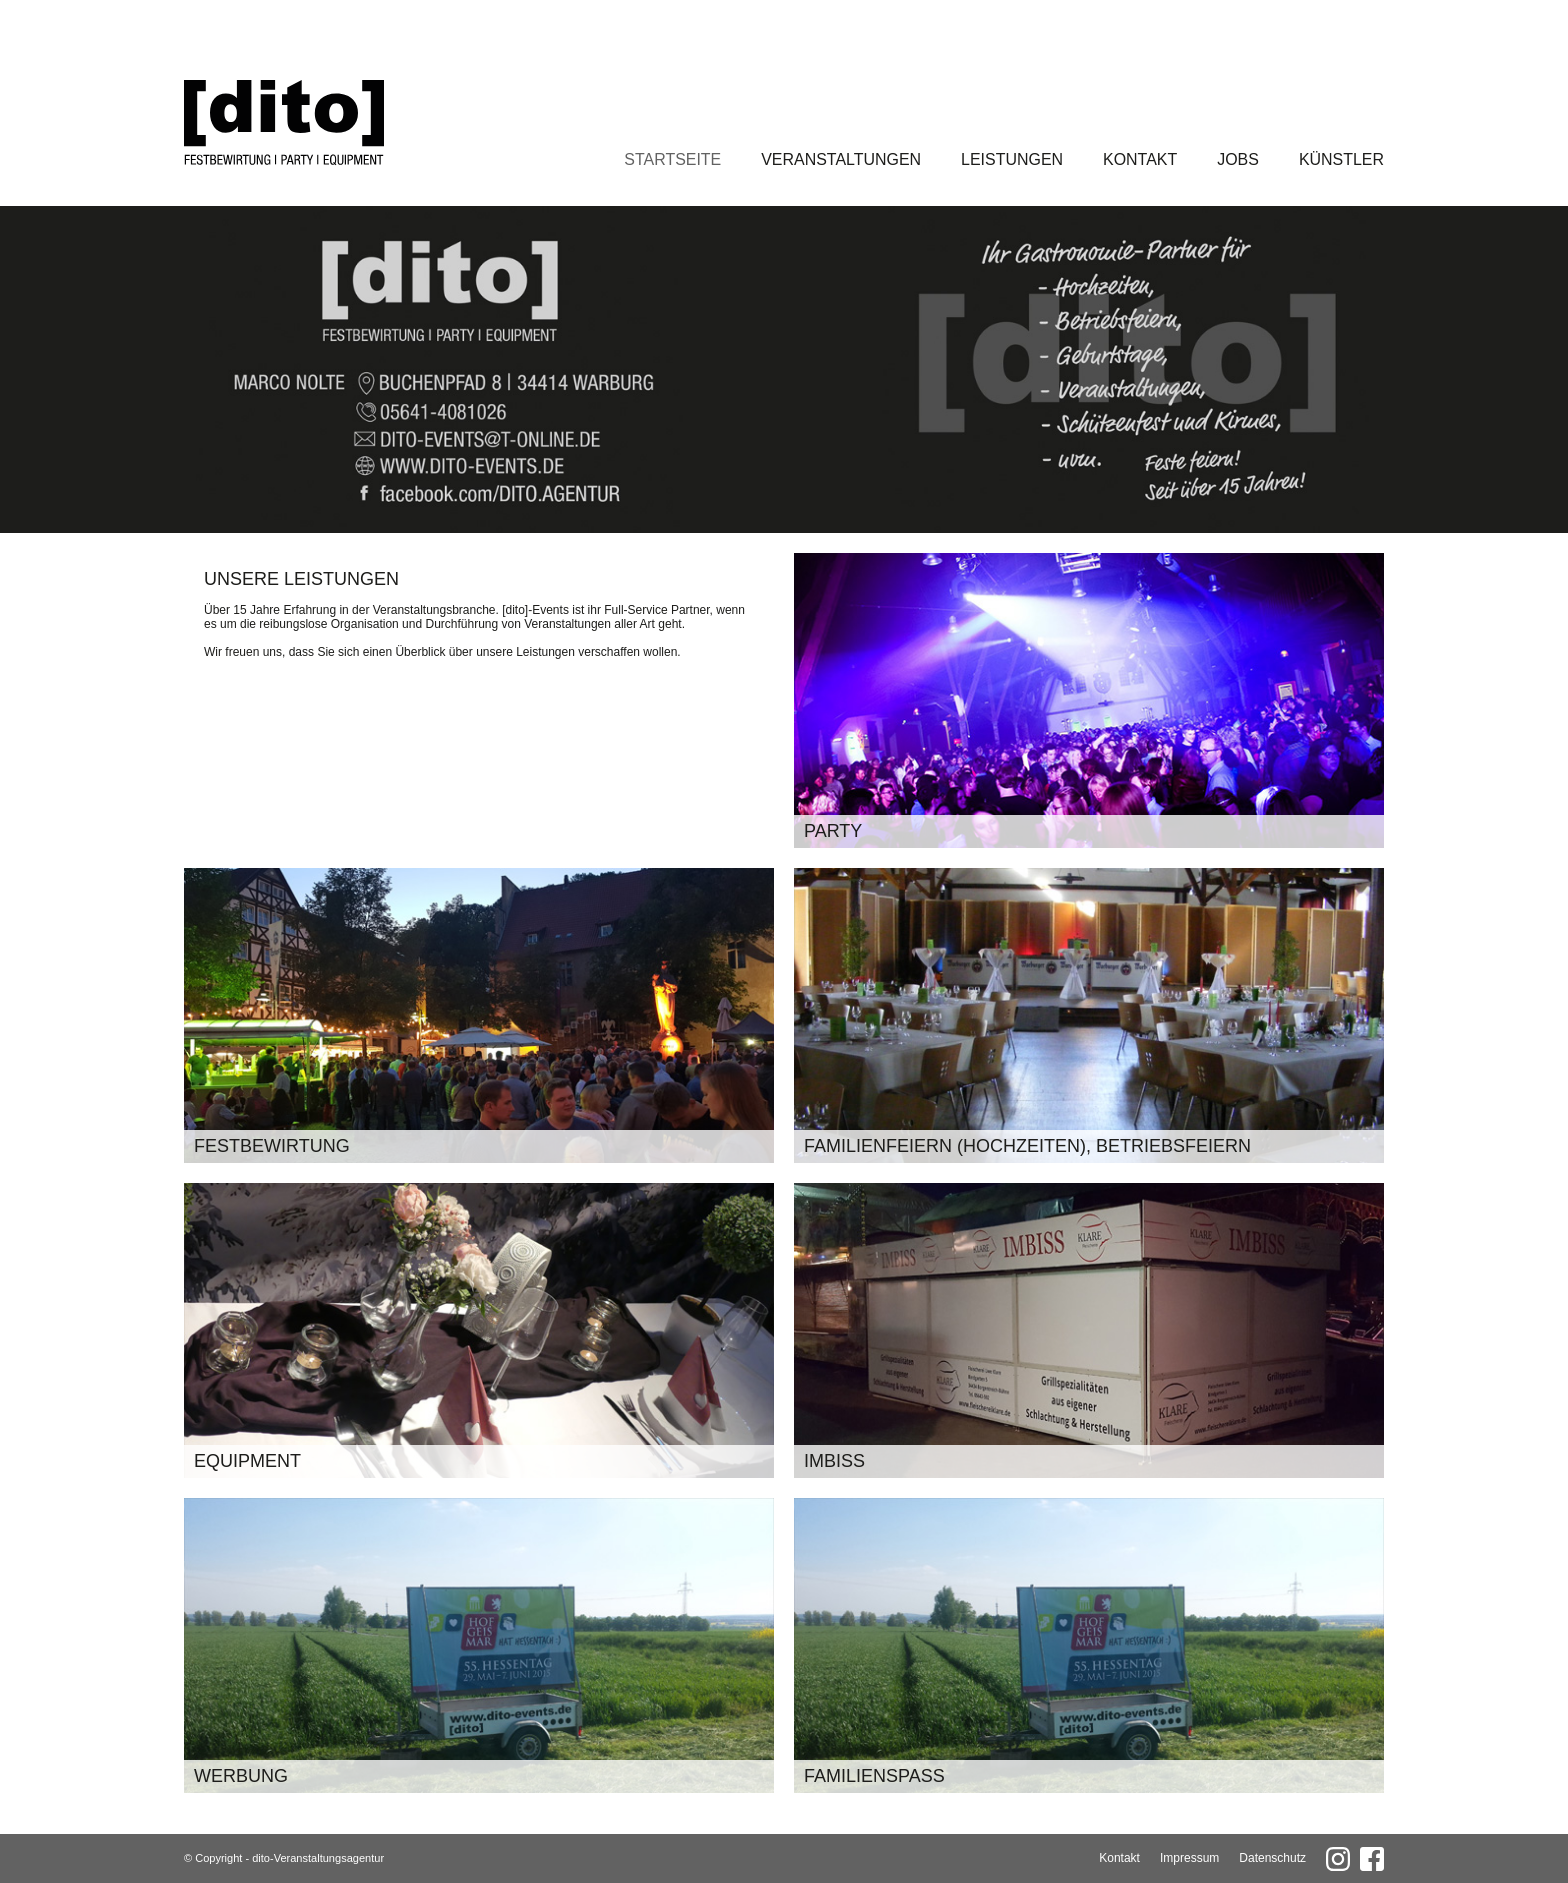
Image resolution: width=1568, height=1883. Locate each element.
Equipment (247, 1461)
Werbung (241, 1776)
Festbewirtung (272, 1146)
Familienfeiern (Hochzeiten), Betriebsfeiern (1027, 1146)
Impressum (1189, 1858)
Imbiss (834, 1461)
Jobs (1238, 159)
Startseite (672, 159)
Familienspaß (874, 1776)
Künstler (1341, 159)
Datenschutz (1272, 1858)
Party (833, 831)
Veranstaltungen (841, 159)
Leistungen (1012, 159)
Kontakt (1140, 159)
